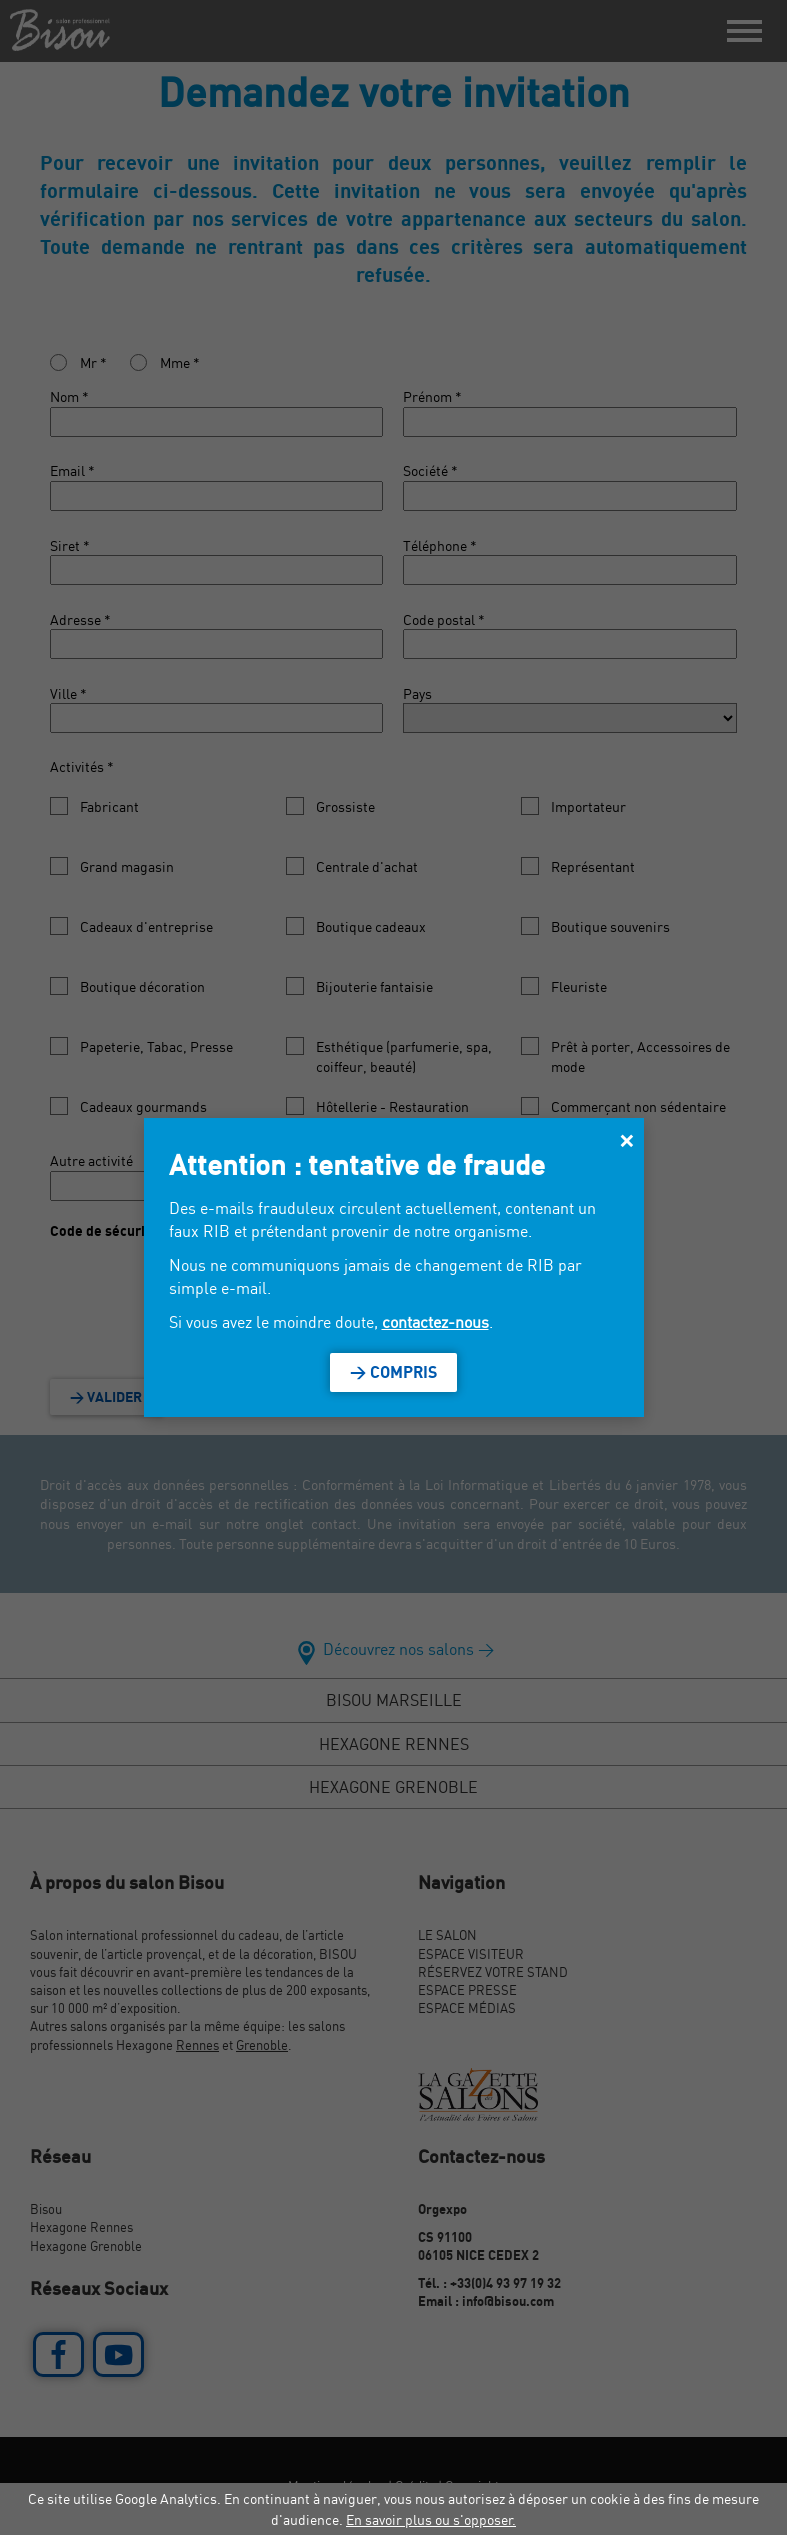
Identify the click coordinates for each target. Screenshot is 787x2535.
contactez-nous (435, 1322)
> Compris (393, 1372)
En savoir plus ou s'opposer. (431, 2519)
